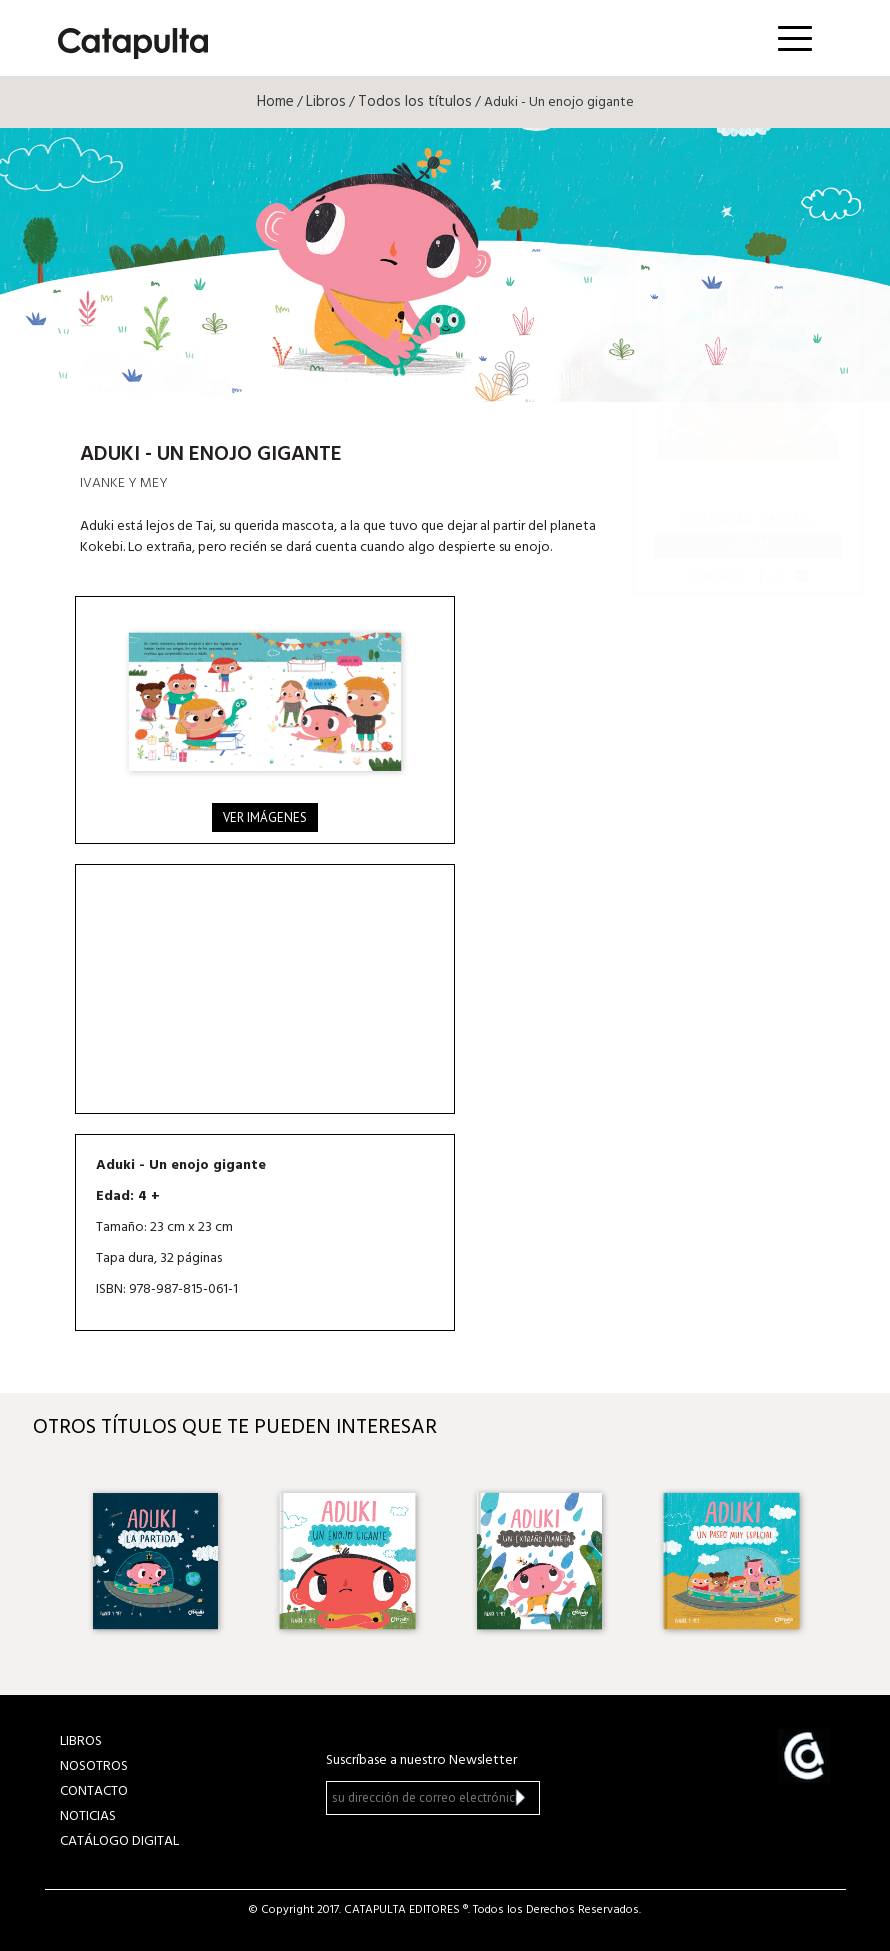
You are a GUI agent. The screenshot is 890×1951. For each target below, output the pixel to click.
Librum (748, 545)
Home (275, 102)
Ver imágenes (265, 817)
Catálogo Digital (119, 1841)
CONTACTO (94, 1791)
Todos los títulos (415, 102)
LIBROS (81, 1741)
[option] (157, 1561)
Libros (326, 102)
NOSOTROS (94, 1766)
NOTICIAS (88, 1816)
